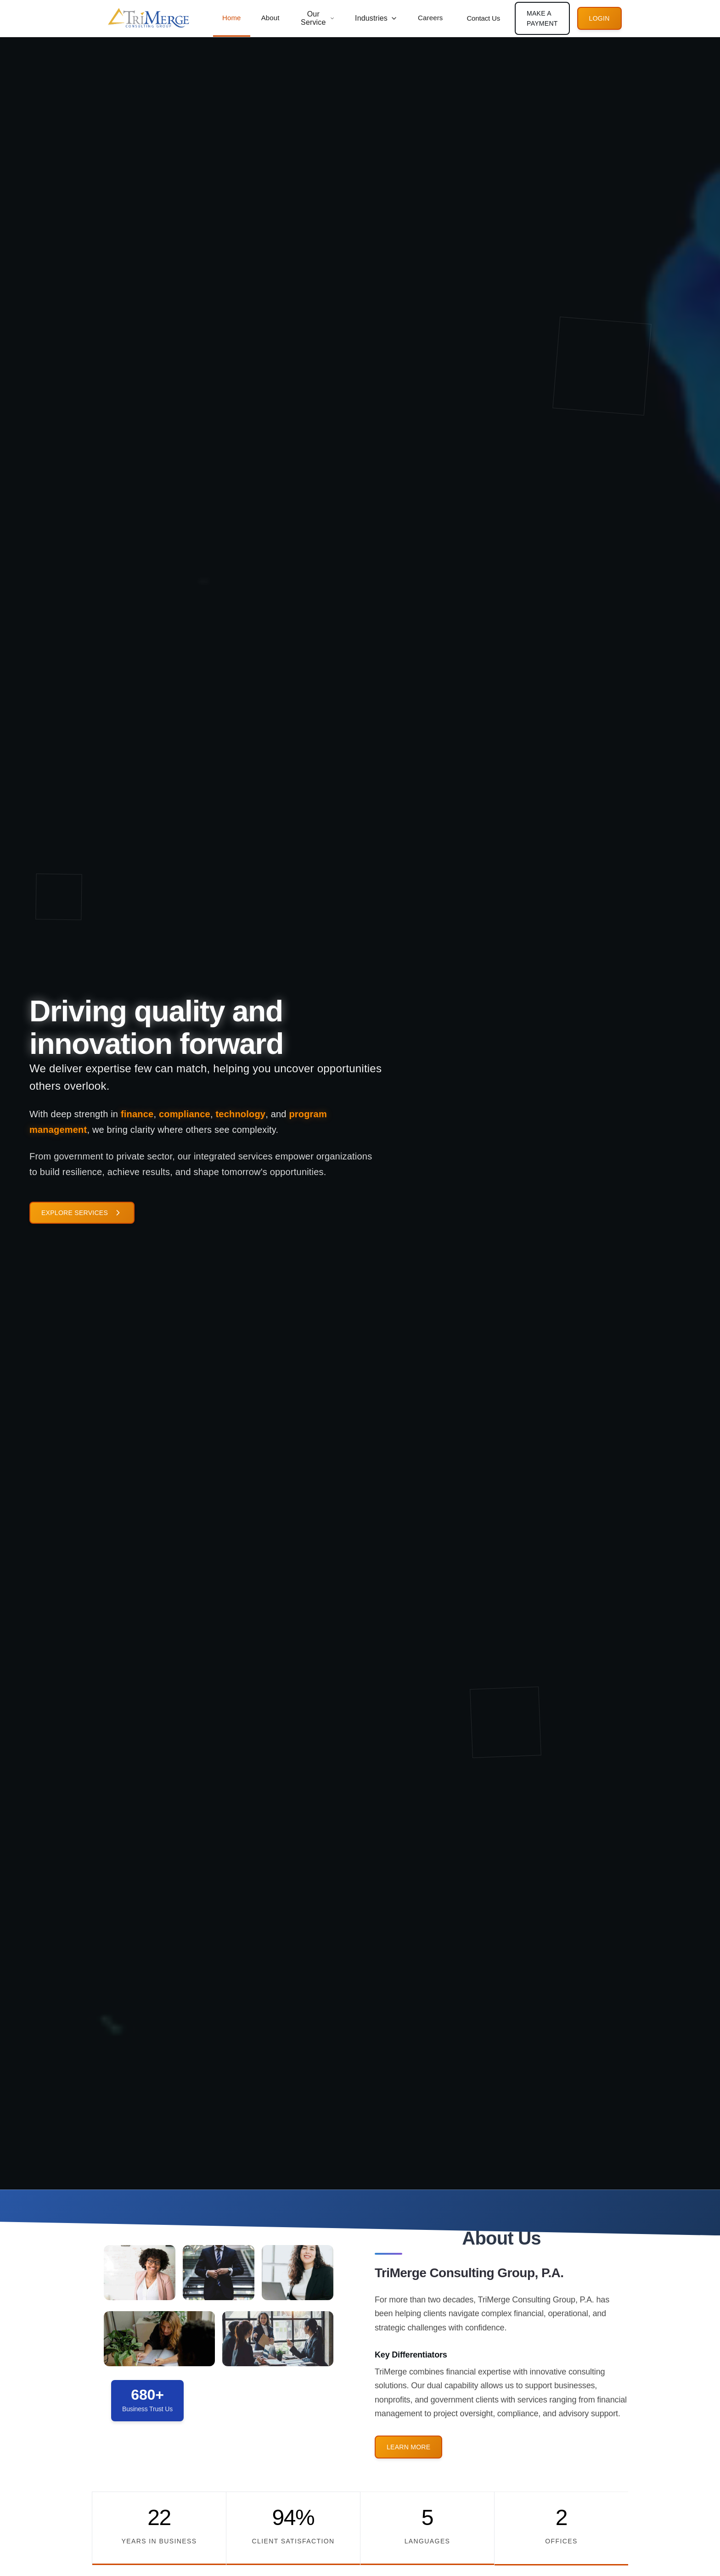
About (270, 18)
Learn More (408, 2469)
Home (231, 18)
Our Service (318, 18)
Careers (430, 18)
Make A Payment (542, 18)
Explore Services (82, 1214)
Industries (376, 18)
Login (599, 18)
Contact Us (483, 18)
